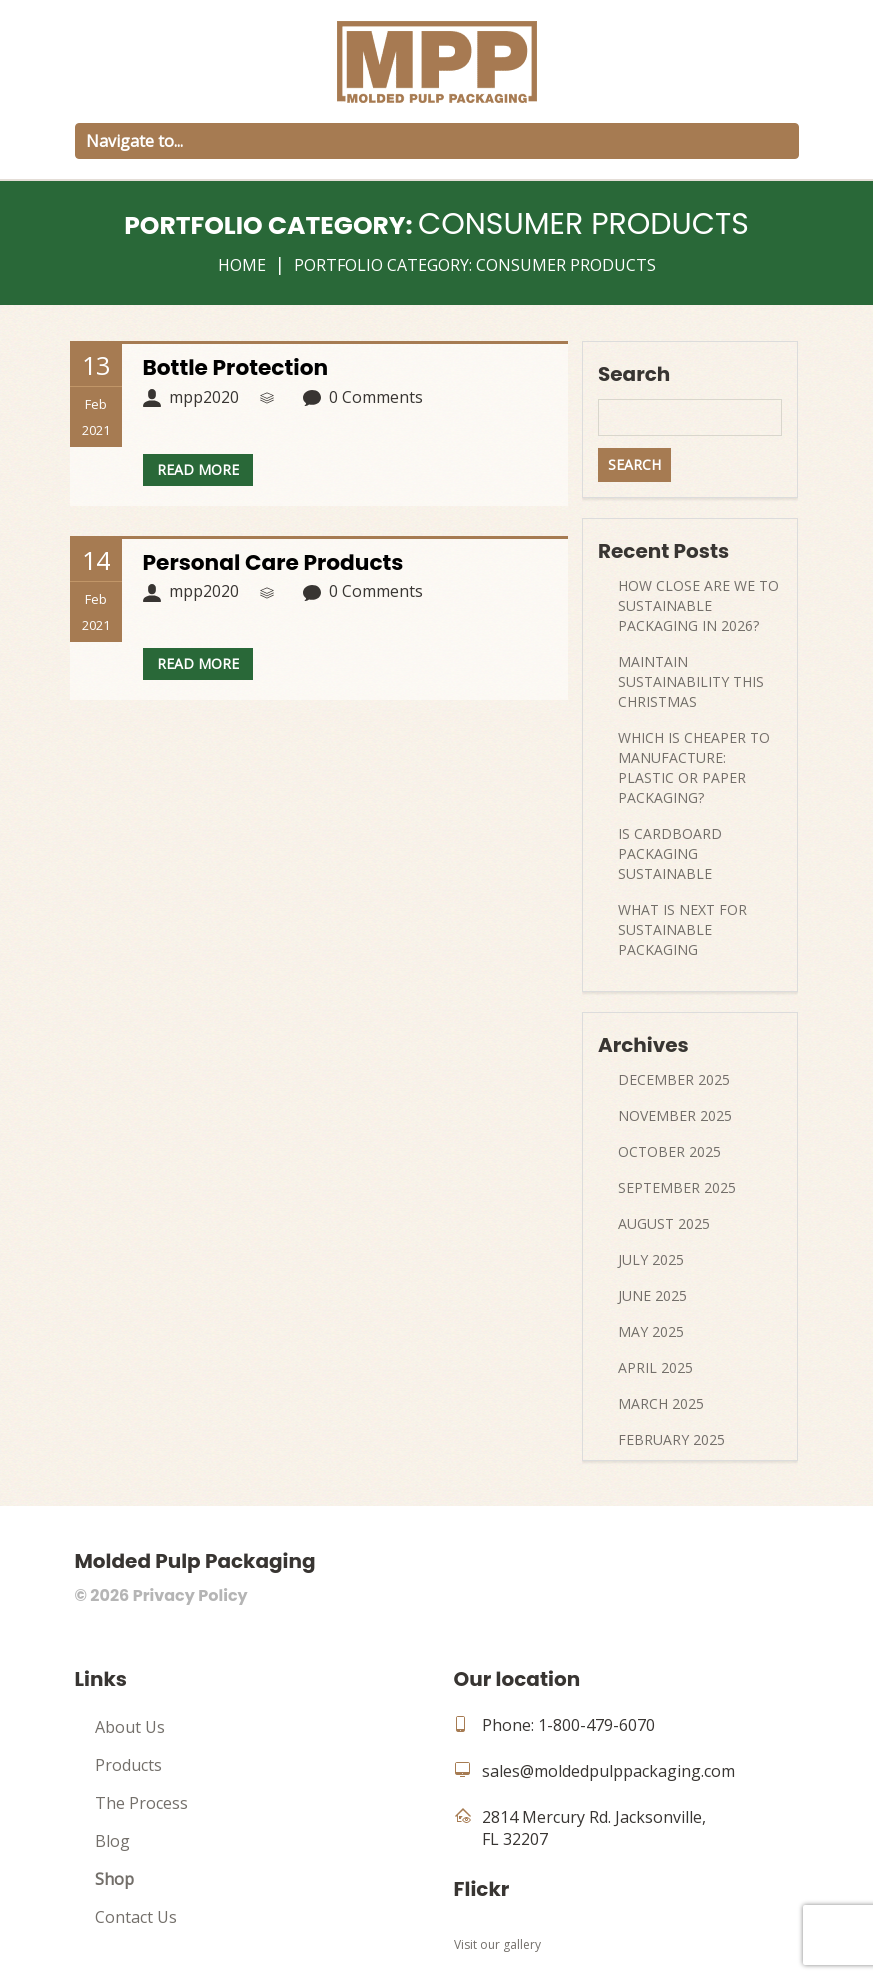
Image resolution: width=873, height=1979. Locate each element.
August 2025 (664, 1223)
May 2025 (651, 1331)
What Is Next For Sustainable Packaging (682, 929)
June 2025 (652, 1295)
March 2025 (661, 1403)
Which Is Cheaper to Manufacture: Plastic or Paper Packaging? (694, 767)
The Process (141, 1803)
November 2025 (675, 1115)
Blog (112, 1841)
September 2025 (677, 1187)
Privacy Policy (190, 1595)
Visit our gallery (497, 1944)
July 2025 (651, 1259)
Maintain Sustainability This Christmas (691, 681)
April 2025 (655, 1367)
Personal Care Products (275, 562)
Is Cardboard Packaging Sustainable (670, 853)
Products (128, 1765)
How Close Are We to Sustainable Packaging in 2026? (698, 605)
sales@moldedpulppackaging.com (608, 1771)
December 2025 (674, 1079)
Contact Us (136, 1917)
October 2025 (669, 1151)
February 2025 (671, 1439)
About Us (130, 1727)
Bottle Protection (237, 367)
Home (242, 265)
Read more (198, 469)
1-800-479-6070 (596, 1725)
